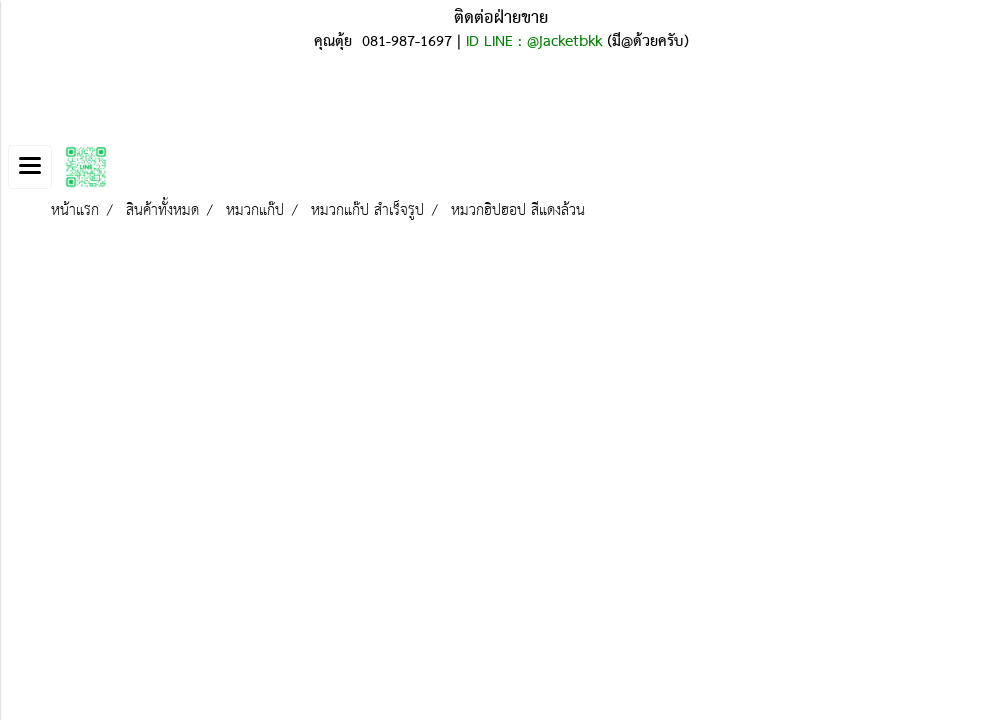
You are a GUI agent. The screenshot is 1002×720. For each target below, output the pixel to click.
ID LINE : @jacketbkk (534, 42)
